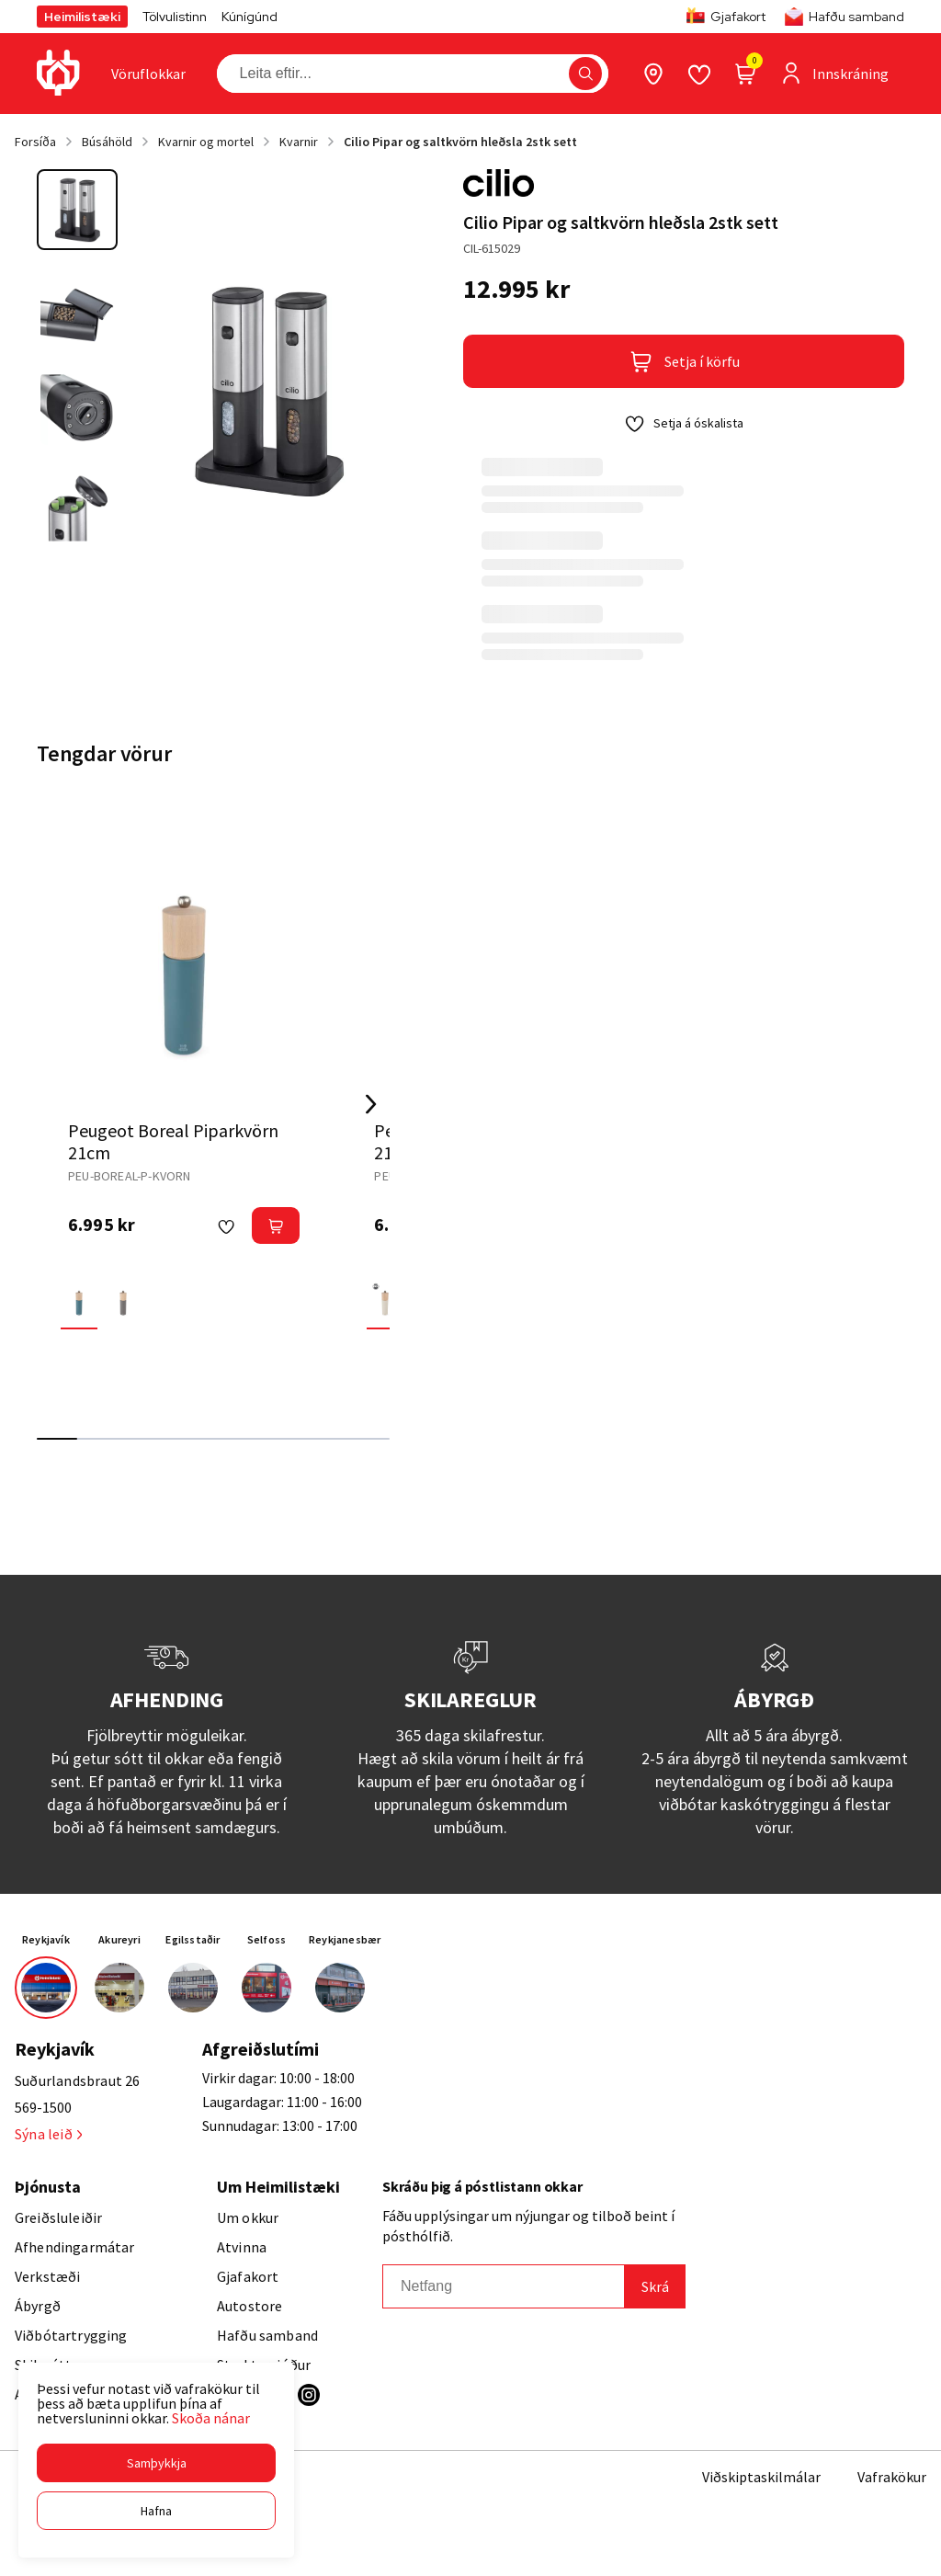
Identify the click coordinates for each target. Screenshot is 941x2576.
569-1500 (43, 2107)
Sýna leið (48, 2134)
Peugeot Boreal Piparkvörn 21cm (173, 1141)
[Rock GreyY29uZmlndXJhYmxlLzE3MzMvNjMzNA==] (123, 1300)
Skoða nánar (211, 2418)
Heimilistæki (82, 16)
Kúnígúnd (249, 16)
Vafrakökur (891, 2477)
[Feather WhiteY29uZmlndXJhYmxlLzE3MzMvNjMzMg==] (385, 1300)
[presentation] (148, 74)
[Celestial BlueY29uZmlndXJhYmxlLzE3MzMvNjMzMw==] (79, 1300)
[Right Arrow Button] (371, 1104)
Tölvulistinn (174, 16)
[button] (156, 2463)
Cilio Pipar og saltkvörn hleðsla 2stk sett (460, 141)
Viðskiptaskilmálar (761, 2477)
